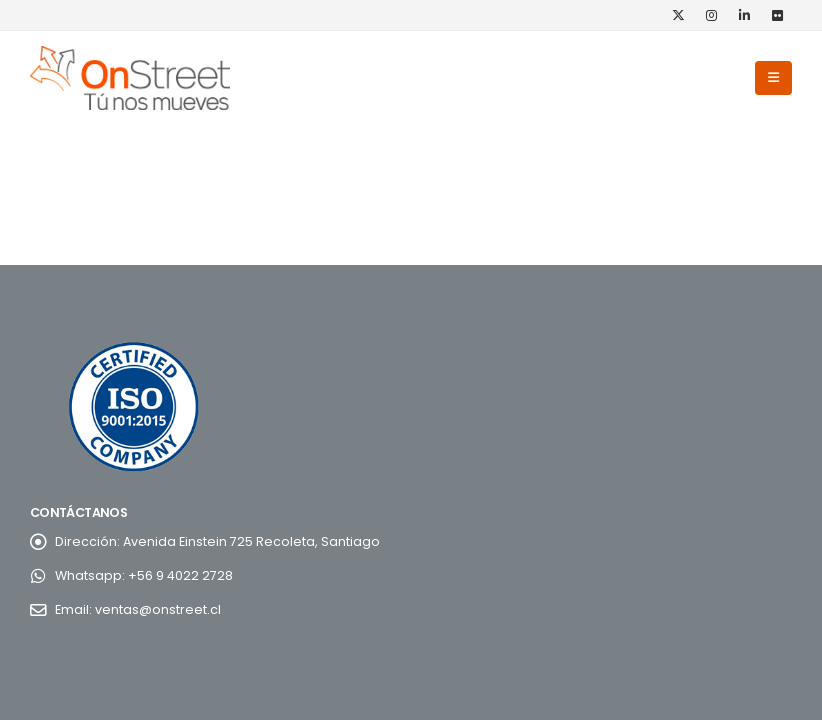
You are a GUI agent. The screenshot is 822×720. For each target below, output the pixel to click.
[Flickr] (777, 15)
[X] (678, 15)
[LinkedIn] (744, 15)
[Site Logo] (130, 78)
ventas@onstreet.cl (158, 609)
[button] (773, 78)
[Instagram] (711, 15)
